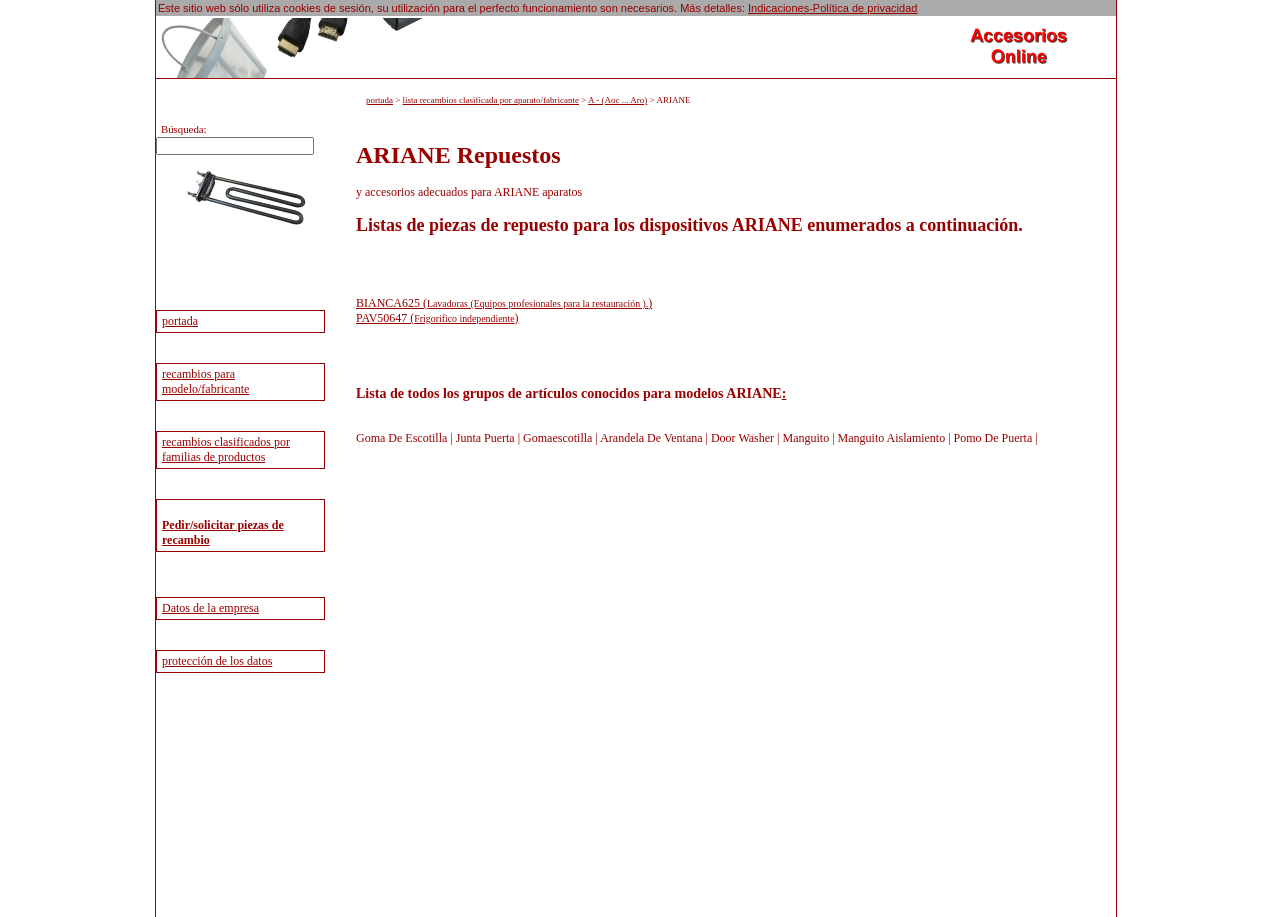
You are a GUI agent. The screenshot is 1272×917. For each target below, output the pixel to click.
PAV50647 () (437, 318)
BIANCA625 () (504, 303)
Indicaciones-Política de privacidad (832, 8)
